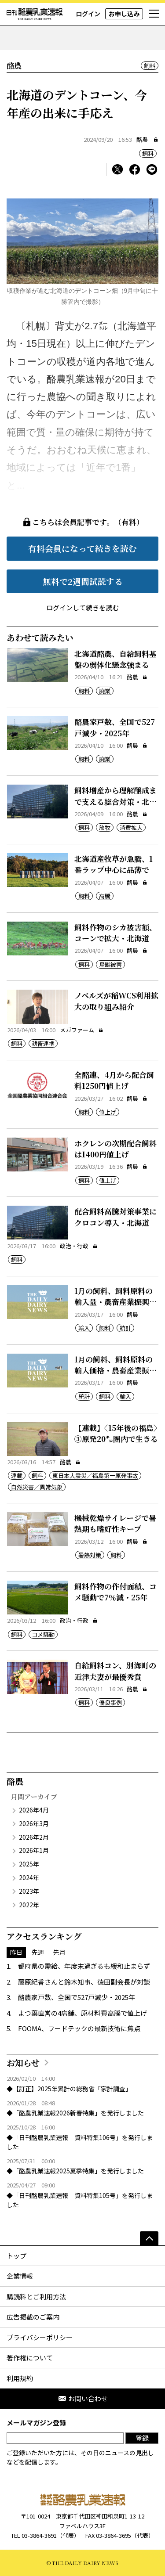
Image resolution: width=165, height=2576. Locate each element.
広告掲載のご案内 (33, 2316)
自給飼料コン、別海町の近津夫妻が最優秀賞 (115, 1671)
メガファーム (81, 1030)
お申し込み (124, 13)
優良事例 (110, 1702)
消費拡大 (131, 827)
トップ (16, 2255)
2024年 (29, 1877)
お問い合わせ (83, 2398)
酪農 (142, 139)
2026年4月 (34, 1809)
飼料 (149, 65)
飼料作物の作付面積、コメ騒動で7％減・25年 (115, 1592)
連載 (16, 1475)
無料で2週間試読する (83, 581)
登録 (142, 2438)
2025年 (29, 1863)
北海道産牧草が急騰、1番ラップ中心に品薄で (113, 864)
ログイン (88, 13)
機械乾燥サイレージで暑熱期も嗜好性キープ (115, 1523)
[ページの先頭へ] (149, 2238)
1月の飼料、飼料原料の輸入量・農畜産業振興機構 (115, 1302)
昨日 (16, 1952)
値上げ (107, 1112)
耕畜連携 (43, 1043)
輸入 (84, 1328)
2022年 (29, 1904)
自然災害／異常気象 (36, 1487)
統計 (125, 1328)
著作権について (30, 2357)
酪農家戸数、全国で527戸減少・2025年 (114, 727)
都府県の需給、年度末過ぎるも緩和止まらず (84, 1966)
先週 (38, 1952)
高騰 (104, 896)
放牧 (104, 827)
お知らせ (23, 2062)
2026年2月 (34, 1837)
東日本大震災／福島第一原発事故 (95, 1475)
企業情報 (20, 2276)
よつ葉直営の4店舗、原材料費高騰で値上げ (82, 2013)
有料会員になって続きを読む (82, 548)
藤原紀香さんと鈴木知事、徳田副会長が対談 (84, 1981)
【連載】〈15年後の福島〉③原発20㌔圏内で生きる (116, 1433)
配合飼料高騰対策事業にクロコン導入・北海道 (115, 1217)
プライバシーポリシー (40, 2337)
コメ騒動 (43, 1634)
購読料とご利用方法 (36, 2296)
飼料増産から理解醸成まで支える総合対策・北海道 (115, 801)
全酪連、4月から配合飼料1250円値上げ (114, 1080)
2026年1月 (34, 1850)
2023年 (29, 1891)
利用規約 (20, 2378)
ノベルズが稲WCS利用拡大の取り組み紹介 (116, 1001)
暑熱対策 (89, 1555)
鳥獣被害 (110, 964)
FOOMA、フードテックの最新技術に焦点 (79, 2028)
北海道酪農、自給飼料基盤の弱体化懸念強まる (115, 659)
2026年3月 (34, 1823)
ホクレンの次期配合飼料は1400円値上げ (115, 1149)
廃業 (104, 691)
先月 (59, 1952)
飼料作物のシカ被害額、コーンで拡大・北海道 (115, 933)
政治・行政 (79, 1246)
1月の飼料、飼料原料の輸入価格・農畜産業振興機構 (115, 1370)
